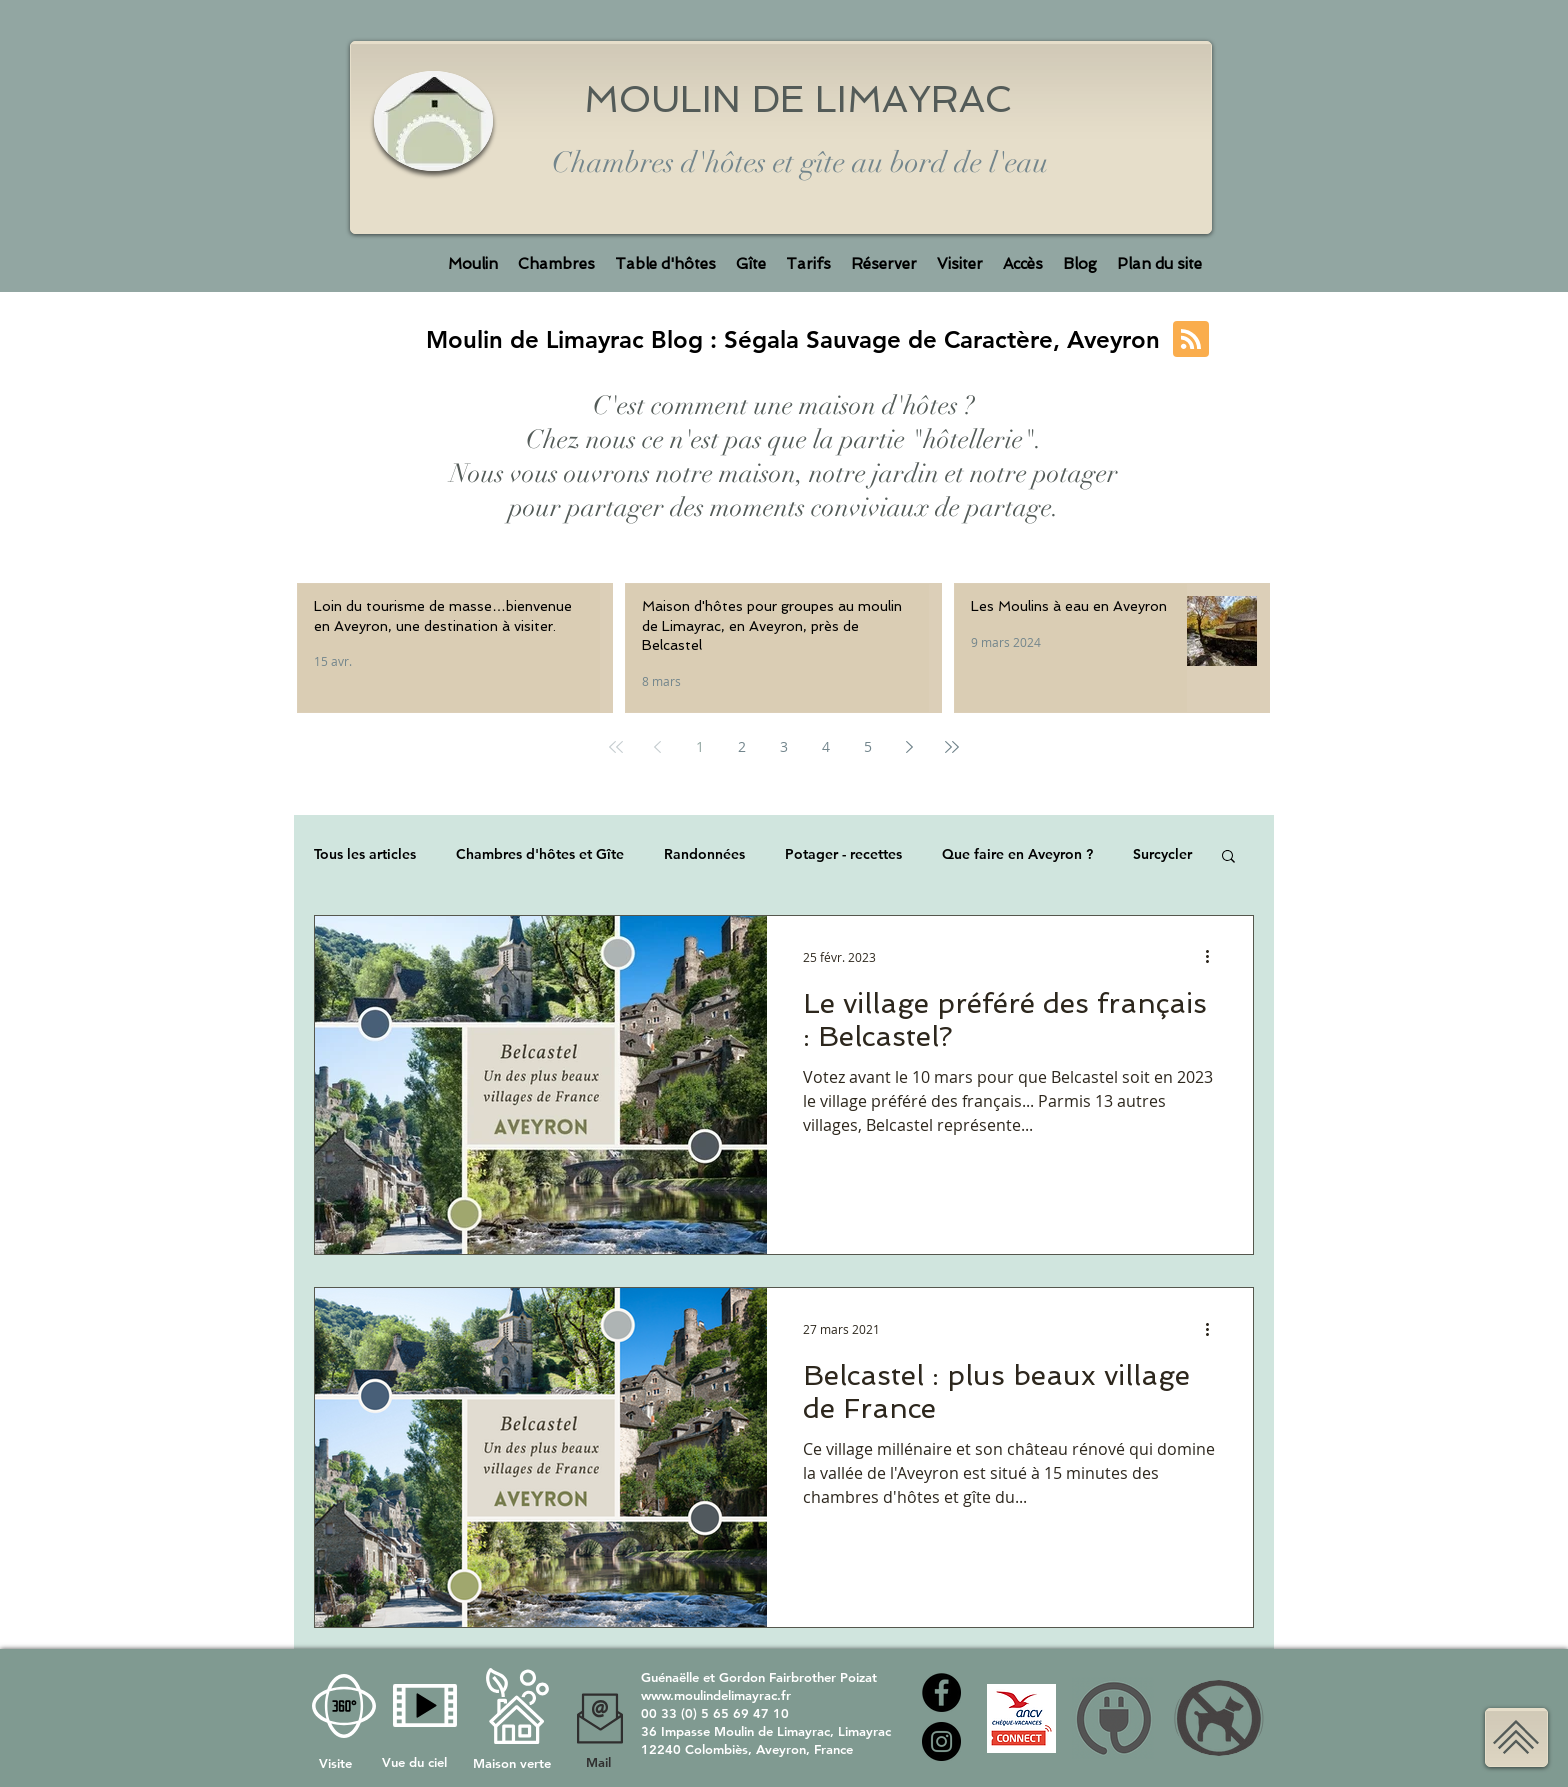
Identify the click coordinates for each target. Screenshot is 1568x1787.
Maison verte (512, 1763)
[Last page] (952, 747)
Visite (337, 1763)
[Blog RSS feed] (1191, 340)
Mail (598, 1762)
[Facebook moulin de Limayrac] (941, 1692)
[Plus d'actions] (1214, 957)
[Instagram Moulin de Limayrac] (941, 1741)
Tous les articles (365, 854)
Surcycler (1162, 854)
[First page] (616, 747)
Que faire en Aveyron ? (1017, 854)
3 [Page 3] (784, 746)
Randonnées (704, 854)
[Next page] (910, 747)
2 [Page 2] (742, 746)
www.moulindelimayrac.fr (716, 1695)
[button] (1228, 857)
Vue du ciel (414, 1762)
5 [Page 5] (868, 746)
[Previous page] (658, 747)
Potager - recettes (843, 854)
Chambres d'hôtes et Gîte (540, 854)
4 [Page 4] (826, 746)
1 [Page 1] (700, 746)
